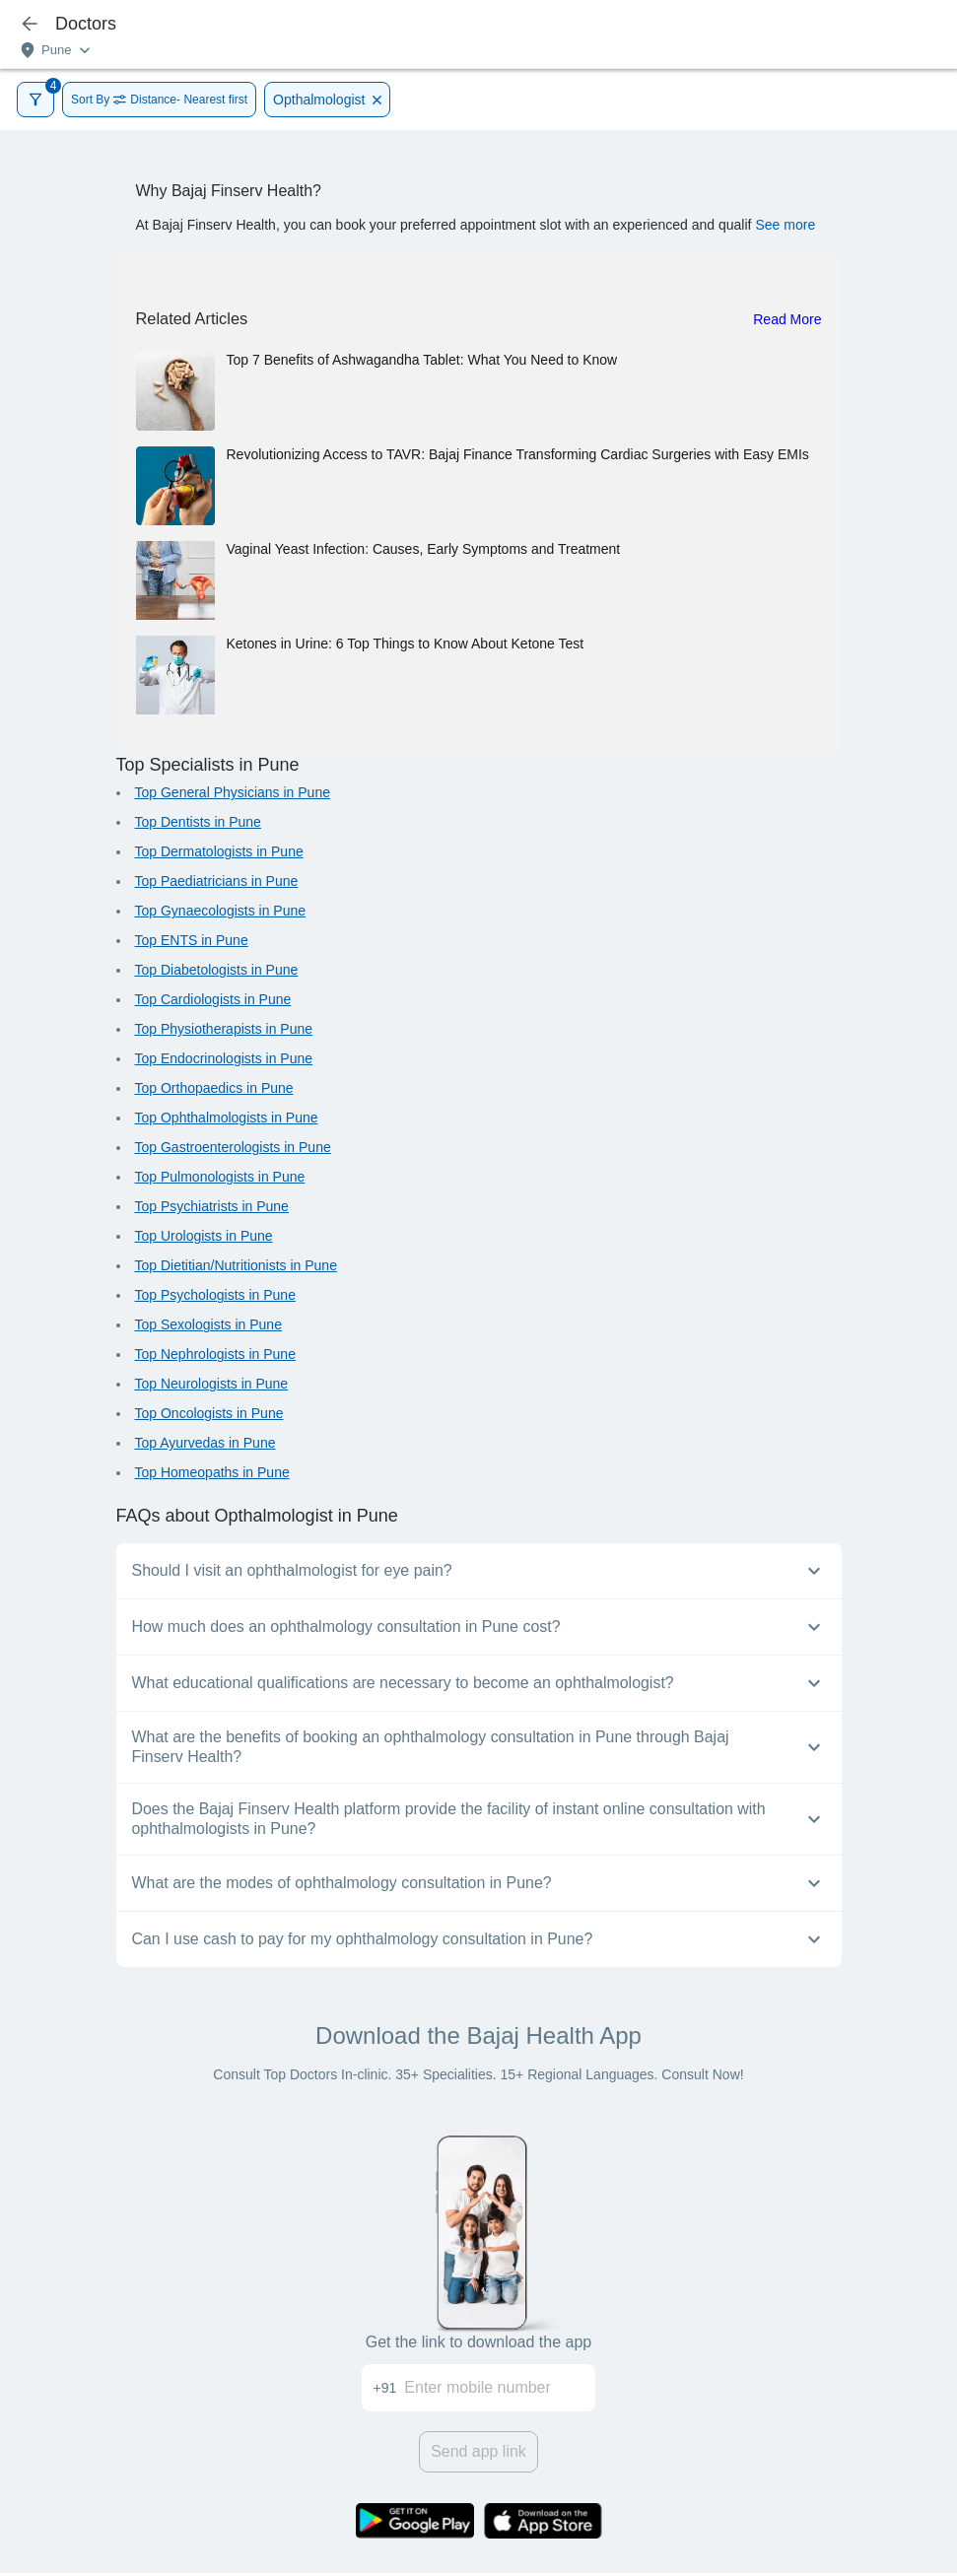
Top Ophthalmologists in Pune (226, 1117)
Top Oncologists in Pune (209, 1413)
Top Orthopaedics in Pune (214, 1088)
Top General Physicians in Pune (232, 792)
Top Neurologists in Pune (212, 1383)
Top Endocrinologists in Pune (224, 1058)
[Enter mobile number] (499, 2387)
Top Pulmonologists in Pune (220, 1177)
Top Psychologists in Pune (215, 1295)
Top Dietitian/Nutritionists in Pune (236, 1265)
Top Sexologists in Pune (208, 1324)
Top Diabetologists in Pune (217, 970)
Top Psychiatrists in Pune (212, 1206)
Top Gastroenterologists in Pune (233, 1147)
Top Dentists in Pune (198, 822)
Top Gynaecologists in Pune (221, 910)
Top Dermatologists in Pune (219, 851)
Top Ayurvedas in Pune (205, 1443)
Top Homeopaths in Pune (212, 1472)
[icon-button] (29, 23)
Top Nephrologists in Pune (215, 1354)
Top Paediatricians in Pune (217, 881)
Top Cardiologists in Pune (213, 999)
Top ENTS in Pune (191, 940)
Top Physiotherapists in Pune (224, 1029)
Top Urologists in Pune (204, 1236)
